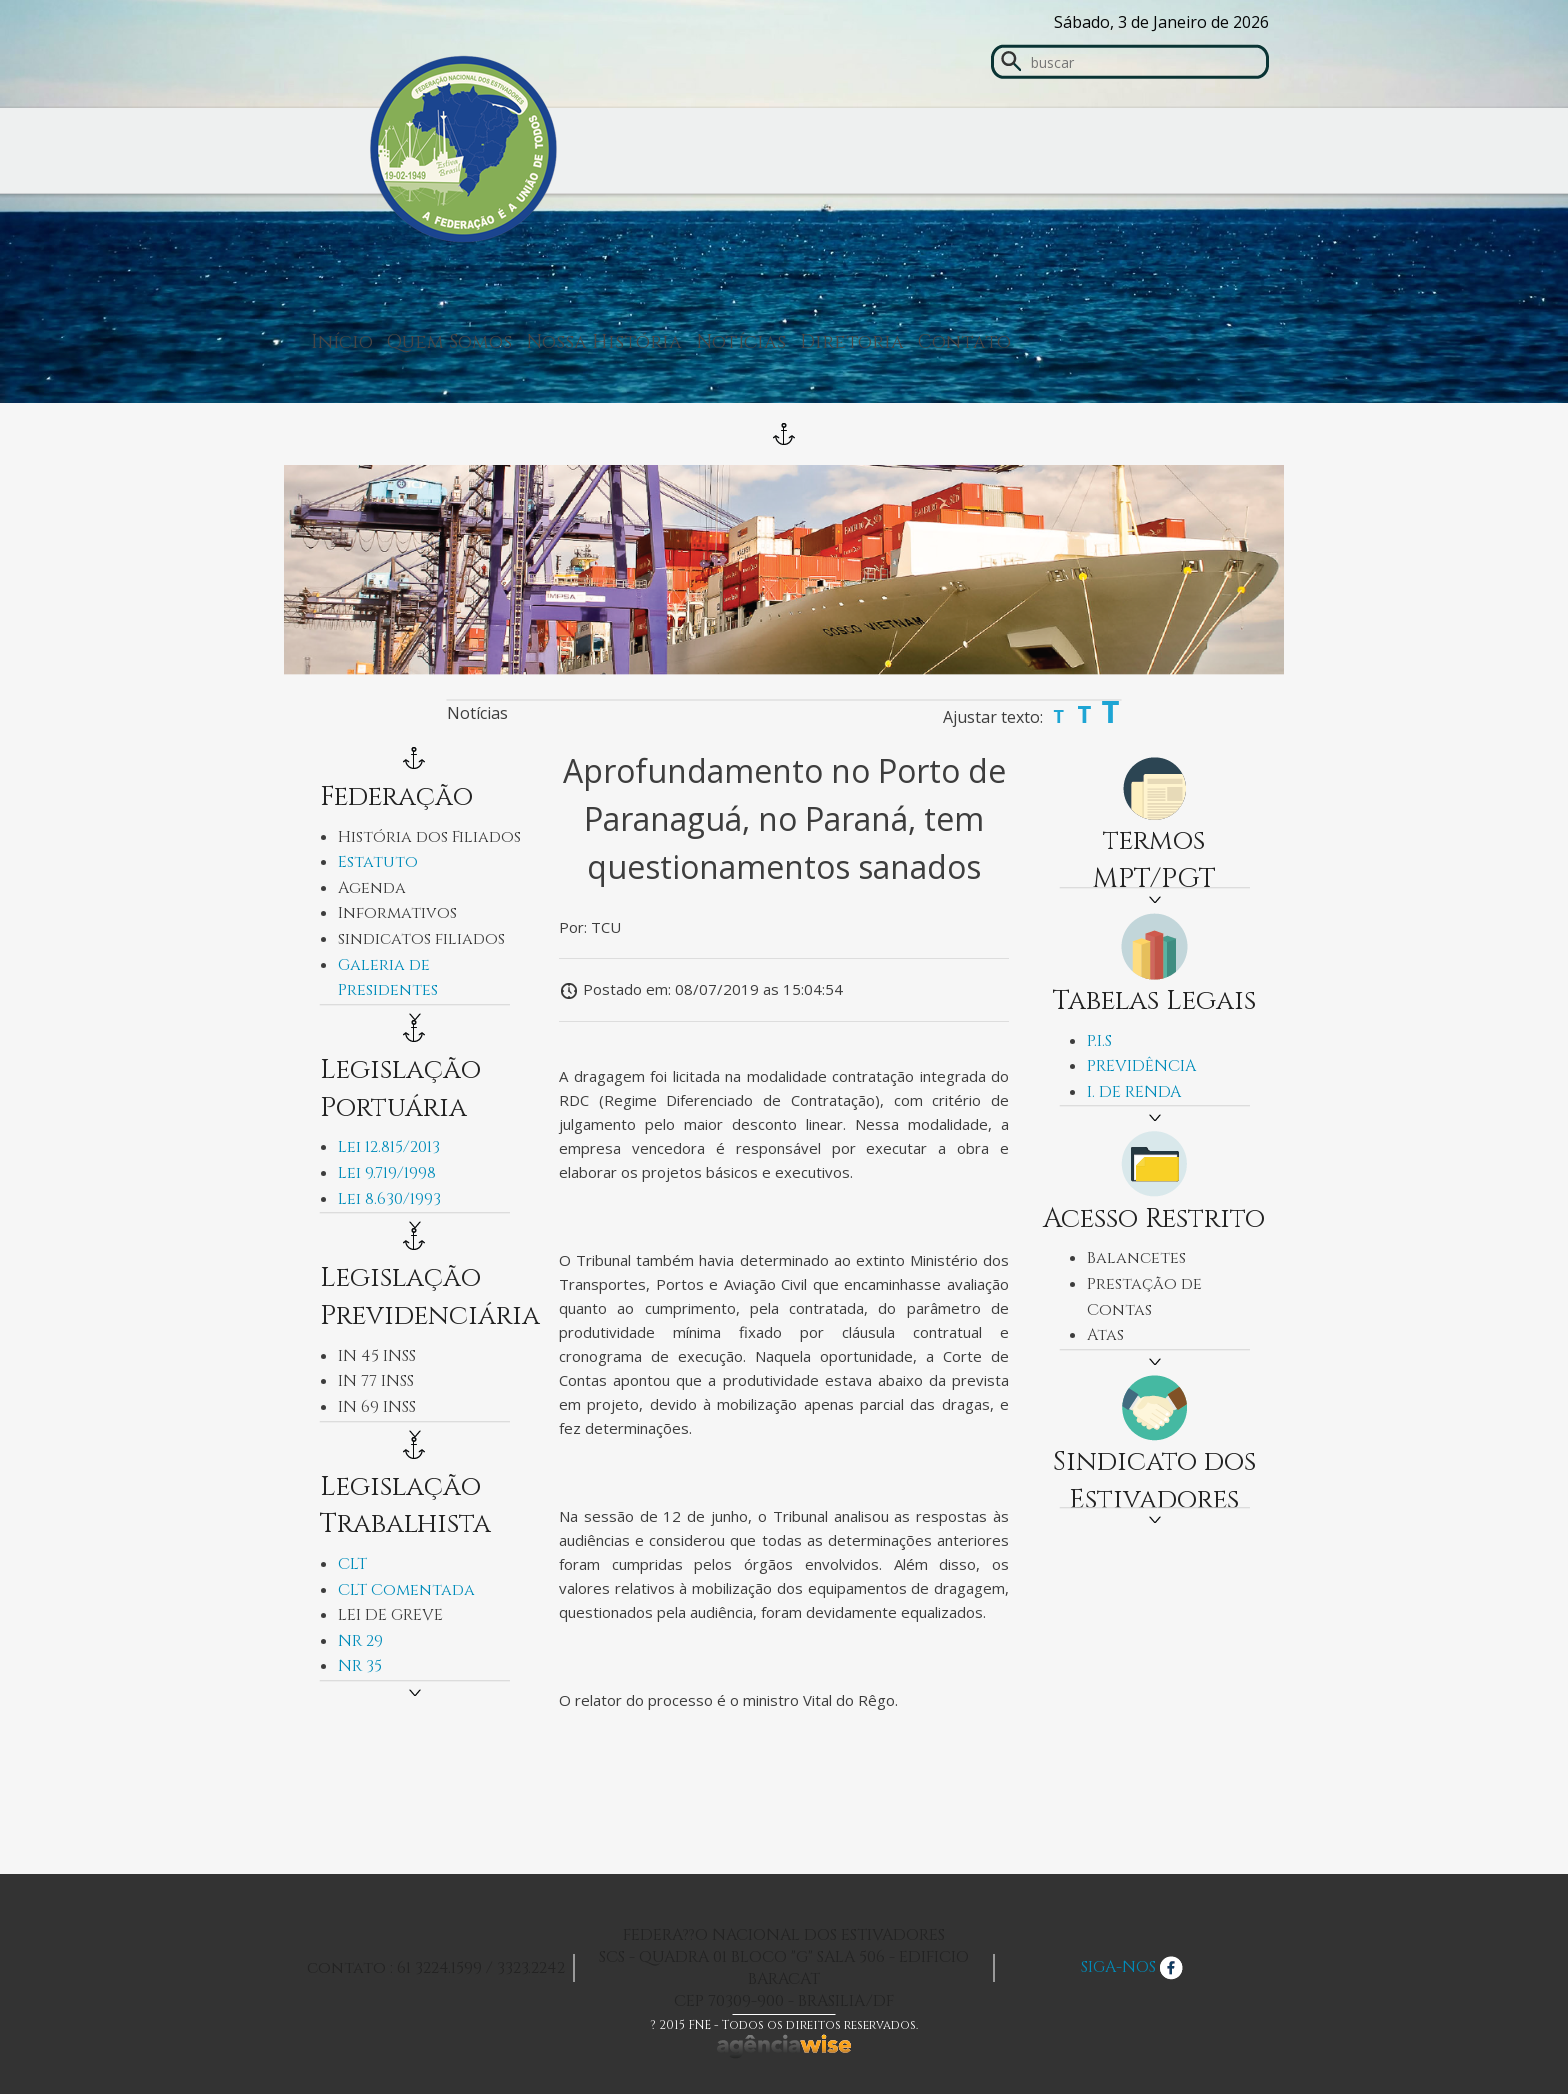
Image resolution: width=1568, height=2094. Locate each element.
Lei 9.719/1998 (387, 1173)
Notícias (741, 342)
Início (342, 342)
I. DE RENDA (1134, 1092)
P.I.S (1099, 1041)
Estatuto (378, 862)
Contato (964, 342)
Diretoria (852, 342)
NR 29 (360, 1641)
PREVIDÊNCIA (1141, 1066)
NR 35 (360, 1666)
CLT (352, 1564)
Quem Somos (449, 342)
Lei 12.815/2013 (389, 1147)
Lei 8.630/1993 (389, 1199)
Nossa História (604, 342)
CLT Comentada (406, 1590)
